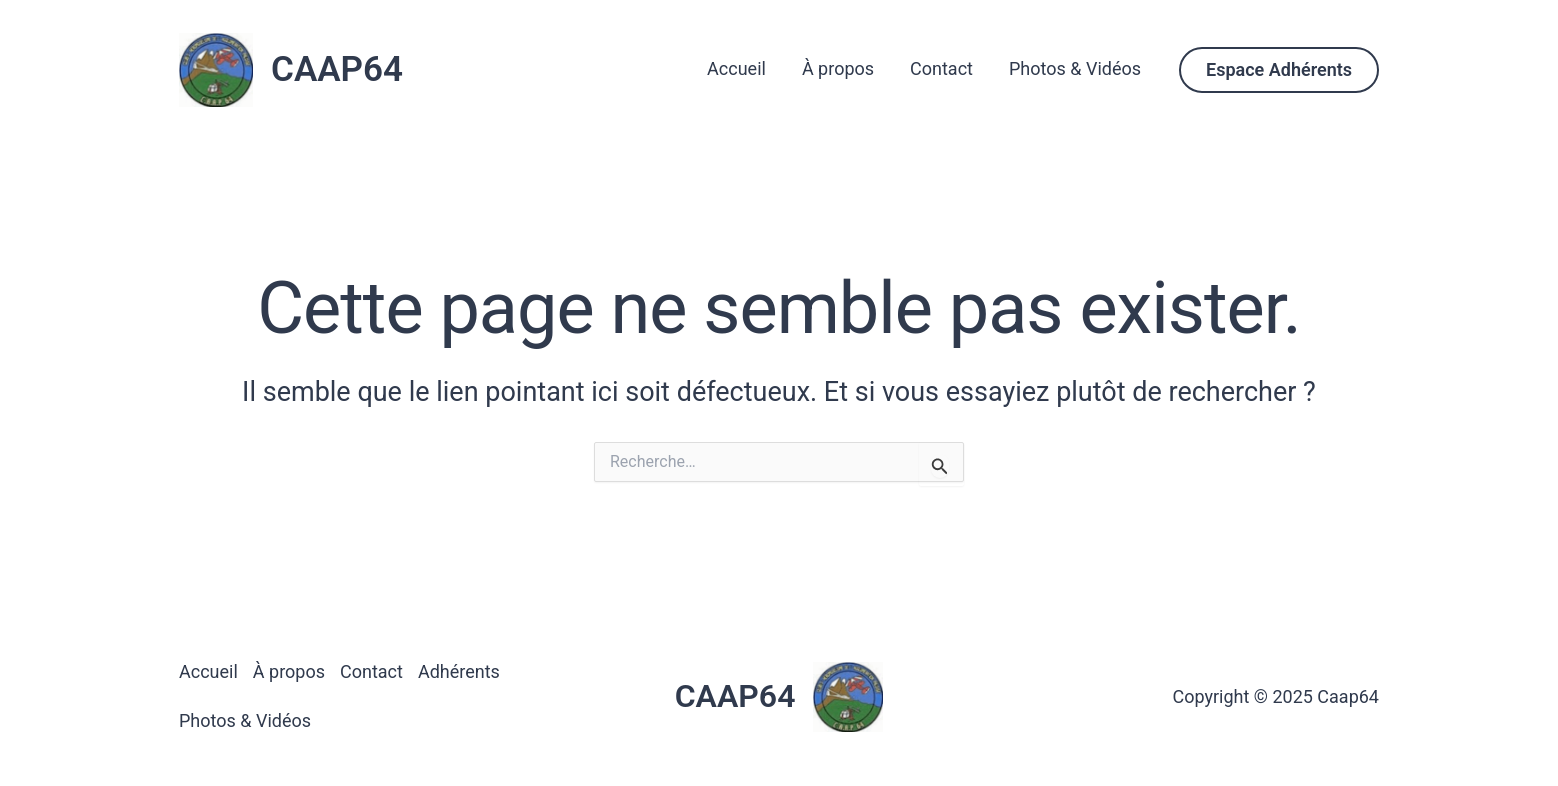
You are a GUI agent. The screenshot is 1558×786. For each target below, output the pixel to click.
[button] (1279, 70)
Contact (941, 68)
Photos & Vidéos (1075, 68)
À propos (838, 68)
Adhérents (459, 671)
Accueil (736, 68)
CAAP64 (337, 69)
